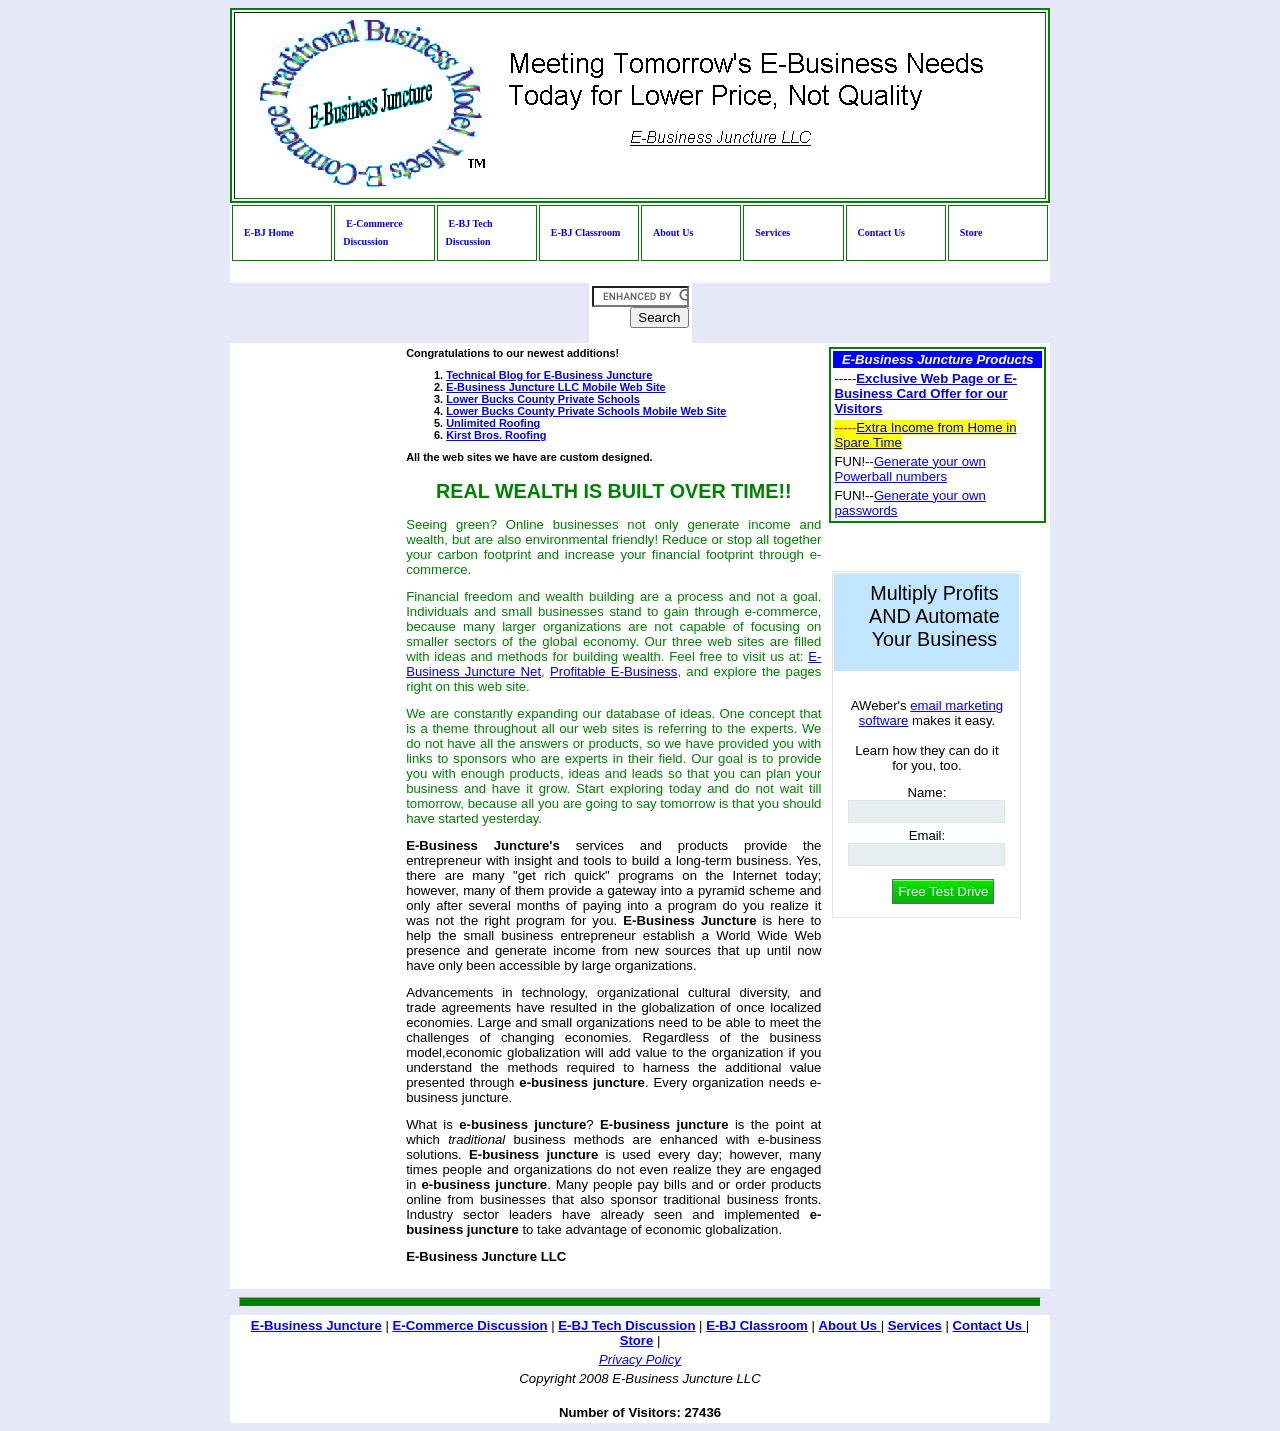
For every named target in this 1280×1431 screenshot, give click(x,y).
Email (927, 835)
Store (971, 232)
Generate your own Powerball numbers (909, 469)
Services (772, 232)
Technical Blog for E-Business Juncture (549, 375)
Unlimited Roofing (493, 423)
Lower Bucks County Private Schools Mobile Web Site (586, 411)
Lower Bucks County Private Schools (543, 399)
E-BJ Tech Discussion (469, 232)
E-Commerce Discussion (372, 232)
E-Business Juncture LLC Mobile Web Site (555, 387)
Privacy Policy (640, 1359)
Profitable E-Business (613, 671)
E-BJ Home (269, 232)
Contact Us (882, 232)
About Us (673, 232)
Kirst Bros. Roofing (496, 435)
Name (927, 792)
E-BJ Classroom (586, 232)
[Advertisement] (294, 647)
